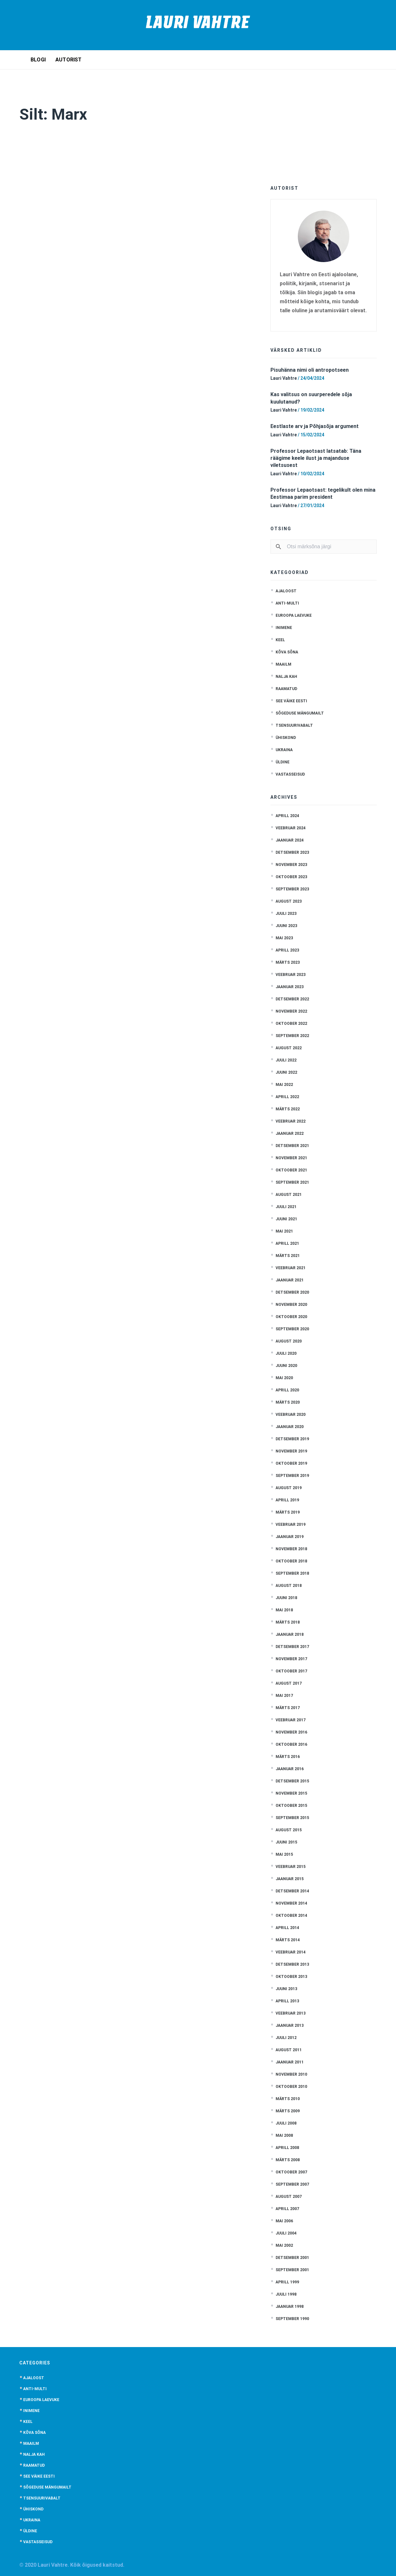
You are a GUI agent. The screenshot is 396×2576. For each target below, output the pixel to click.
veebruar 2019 (291, 1524)
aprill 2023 (287, 950)
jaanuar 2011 (290, 2062)
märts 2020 (288, 1402)
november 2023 (291, 864)
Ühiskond (286, 737)
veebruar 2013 (291, 2013)
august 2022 (289, 1048)
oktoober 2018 (291, 1561)
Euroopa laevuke (294, 615)
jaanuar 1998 (290, 2306)
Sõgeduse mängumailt (300, 713)
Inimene (284, 627)
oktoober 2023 (291, 877)
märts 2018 (288, 1622)
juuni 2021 (286, 1219)
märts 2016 (288, 1756)
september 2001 (292, 2270)
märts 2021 (288, 1255)
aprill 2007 (287, 2209)
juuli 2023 (286, 913)
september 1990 (292, 2319)
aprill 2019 (287, 1500)
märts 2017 (288, 1708)
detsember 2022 (292, 999)
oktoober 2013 (291, 1976)
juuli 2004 (286, 2233)
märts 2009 (288, 2111)
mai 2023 (284, 938)
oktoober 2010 (291, 2086)
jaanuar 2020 (290, 1427)
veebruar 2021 (291, 1268)
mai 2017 (284, 1695)
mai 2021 (284, 1231)
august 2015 (289, 1830)
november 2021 (291, 1158)
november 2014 (291, 1903)
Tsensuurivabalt (294, 725)
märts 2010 (288, 2099)
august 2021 (289, 1194)
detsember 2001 (292, 2257)
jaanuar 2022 (290, 1133)
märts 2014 (288, 1940)
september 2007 (292, 2184)
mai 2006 (284, 2221)
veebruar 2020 (291, 1414)
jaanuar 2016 (290, 1769)
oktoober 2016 (291, 1744)
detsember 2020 (292, 1292)
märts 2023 (288, 962)
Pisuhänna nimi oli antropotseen (309, 370)
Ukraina (284, 750)
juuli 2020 (286, 1353)
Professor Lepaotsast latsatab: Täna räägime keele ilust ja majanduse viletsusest (315, 458)
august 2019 (289, 1488)
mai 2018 (284, 1610)
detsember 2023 (292, 852)
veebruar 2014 (291, 1952)
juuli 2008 (286, 2123)
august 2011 (289, 2050)
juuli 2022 (286, 1060)
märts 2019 (288, 1512)
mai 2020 (284, 1378)
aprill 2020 (287, 1390)
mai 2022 (284, 1084)
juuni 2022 (286, 1072)
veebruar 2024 (291, 828)
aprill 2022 (287, 1097)
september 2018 (292, 1573)
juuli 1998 (286, 2294)
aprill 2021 (287, 1243)
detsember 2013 (292, 1964)
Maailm (283, 664)
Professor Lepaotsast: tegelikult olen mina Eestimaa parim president (322, 493)
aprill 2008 (287, 2147)
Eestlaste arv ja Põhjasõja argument (314, 426)
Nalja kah (286, 676)
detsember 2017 (292, 1646)
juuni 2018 (286, 1598)
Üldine (282, 762)
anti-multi (287, 603)
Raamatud (286, 689)
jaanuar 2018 (290, 1634)
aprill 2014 (287, 1927)
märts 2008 (288, 2160)
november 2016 (291, 1732)
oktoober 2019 (291, 1463)
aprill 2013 (287, 2001)
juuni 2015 (286, 1842)
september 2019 (292, 1475)
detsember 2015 (292, 1781)
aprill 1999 (287, 2282)
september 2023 (292, 889)
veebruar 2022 (291, 1121)
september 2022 (292, 1035)
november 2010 (291, 2074)
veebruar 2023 (291, 974)
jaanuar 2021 (290, 1280)
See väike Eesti (291, 701)
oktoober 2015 (291, 1805)
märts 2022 (288, 1109)
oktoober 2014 (291, 1915)
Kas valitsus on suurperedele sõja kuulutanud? (311, 398)
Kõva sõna (287, 652)
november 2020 (291, 1304)
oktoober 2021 (291, 1170)
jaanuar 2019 (290, 1536)
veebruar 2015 (291, 1866)
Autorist (68, 60)
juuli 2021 (286, 1207)
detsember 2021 (292, 1145)
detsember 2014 (292, 1891)
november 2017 (291, 1659)
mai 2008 (284, 2135)
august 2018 (289, 1585)
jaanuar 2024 (290, 840)
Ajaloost (286, 591)
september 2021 (292, 1182)
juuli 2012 (286, 2037)
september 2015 (292, 1818)
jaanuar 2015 (290, 1879)
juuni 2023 (286, 926)
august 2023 (289, 901)
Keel (280, 640)
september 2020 (292, 1329)
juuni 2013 (286, 1989)
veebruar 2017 (291, 1720)
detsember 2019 (292, 1439)
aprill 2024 (287, 816)
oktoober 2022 (291, 1023)
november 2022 (291, 1011)
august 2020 (289, 1341)
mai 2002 (284, 2245)
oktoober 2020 (291, 1317)
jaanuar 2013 (290, 2025)
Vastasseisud (290, 774)
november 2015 (291, 1793)
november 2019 (291, 1451)
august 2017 (289, 1683)
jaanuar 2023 (290, 987)
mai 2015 (284, 1854)
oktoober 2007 (291, 2172)
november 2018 (291, 1549)
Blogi (38, 60)
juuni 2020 (286, 1365)
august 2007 (289, 2196)
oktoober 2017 (291, 1671)
